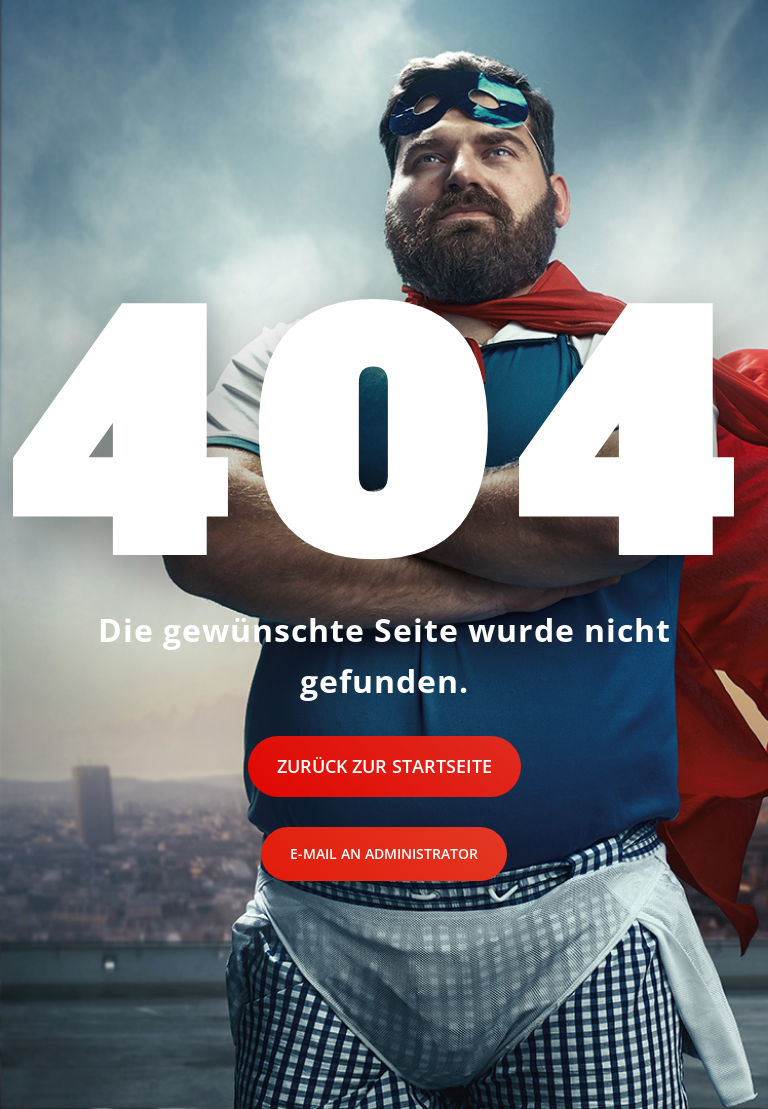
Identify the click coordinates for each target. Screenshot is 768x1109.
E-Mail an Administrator (384, 853)
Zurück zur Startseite (384, 766)
